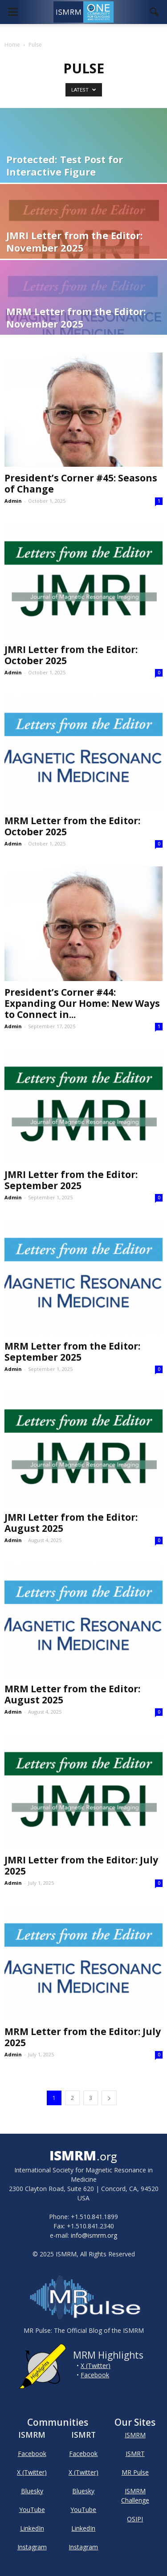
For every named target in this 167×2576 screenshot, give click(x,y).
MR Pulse (135, 2472)
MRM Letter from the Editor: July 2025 (82, 2037)
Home (12, 44)
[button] (154, 12)
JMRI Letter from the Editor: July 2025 (81, 1865)
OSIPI (135, 2519)
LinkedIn (32, 2528)
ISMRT (135, 2453)
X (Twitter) (95, 2365)
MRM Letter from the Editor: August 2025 (72, 1694)
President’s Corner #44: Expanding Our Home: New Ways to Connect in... (82, 1003)
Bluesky (32, 2491)
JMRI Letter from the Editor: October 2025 (71, 655)
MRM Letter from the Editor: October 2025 (72, 826)
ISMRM (135, 2435)
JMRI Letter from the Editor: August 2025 (71, 1522)
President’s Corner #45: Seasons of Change (80, 483)
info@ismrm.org (94, 2235)
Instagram (32, 2547)
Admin (13, 500)
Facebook (95, 2375)
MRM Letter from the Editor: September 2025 (72, 1351)
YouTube (32, 2509)
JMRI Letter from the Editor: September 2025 (71, 1180)
